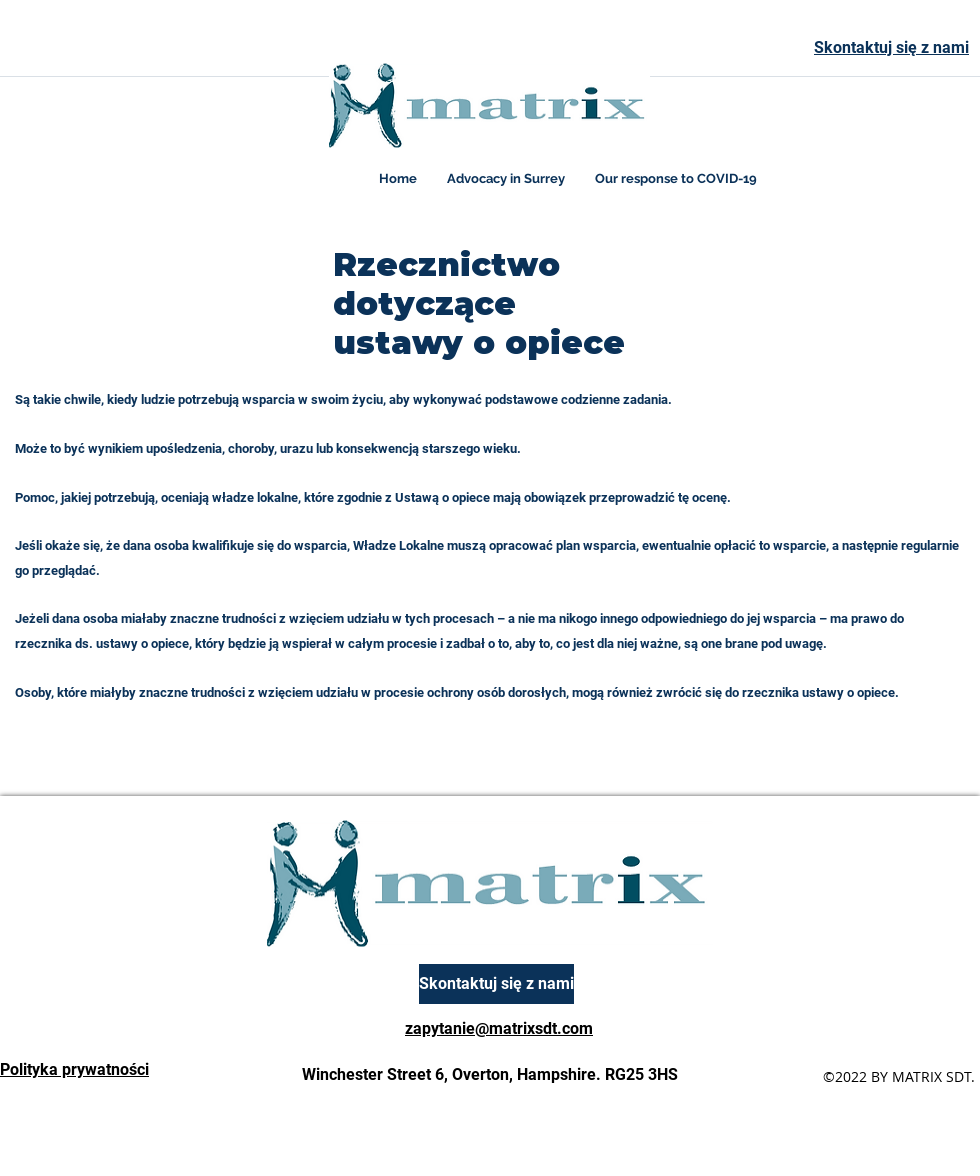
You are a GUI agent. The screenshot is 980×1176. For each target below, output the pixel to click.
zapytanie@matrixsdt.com (499, 1028)
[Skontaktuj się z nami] (496, 984)
